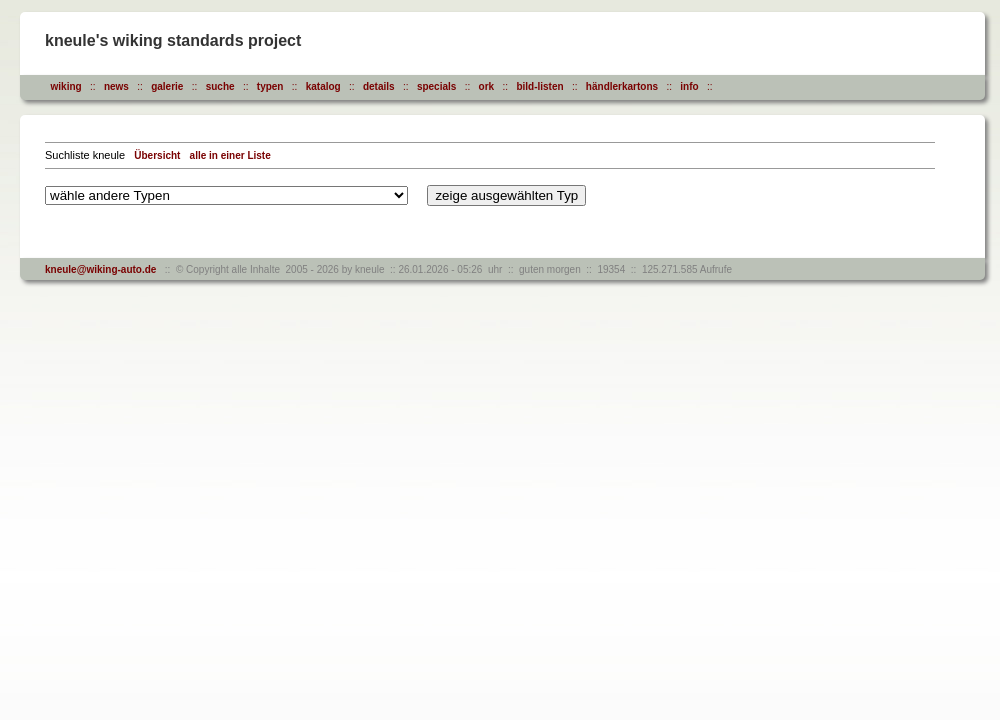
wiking (66, 86)
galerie (167, 86)
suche (220, 86)
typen (270, 86)
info (689, 86)
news (116, 86)
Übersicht (157, 155)
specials (436, 86)
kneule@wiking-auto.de (100, 269)
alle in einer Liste (230, 155)
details (379, 86)
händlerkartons (622, 86)
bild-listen (539, 86)
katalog (323, 86)
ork (487, 86)
